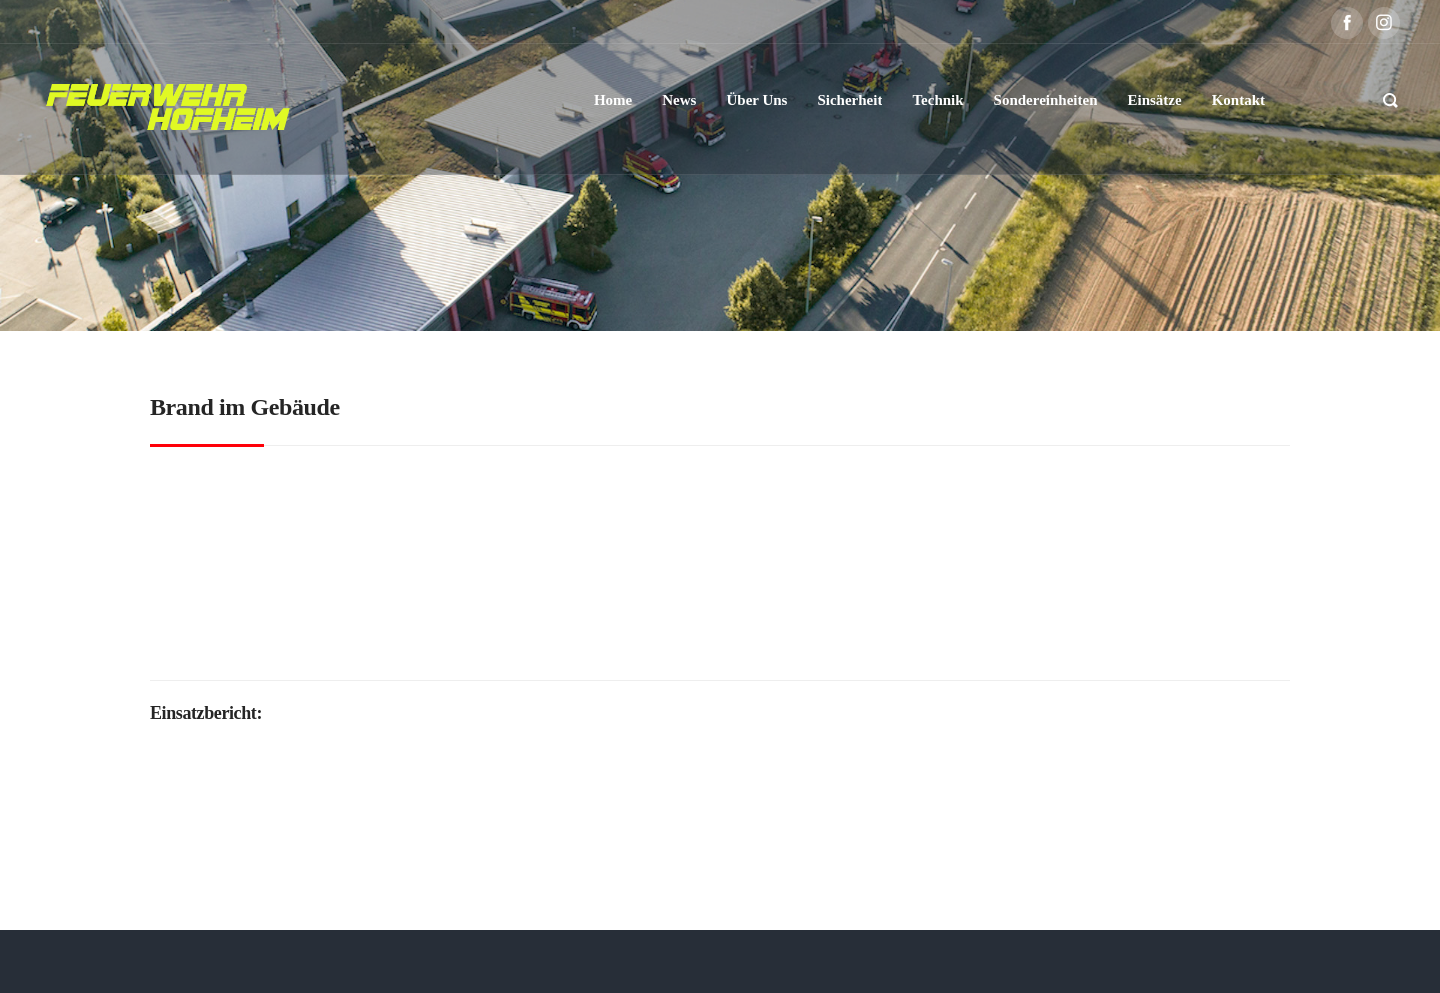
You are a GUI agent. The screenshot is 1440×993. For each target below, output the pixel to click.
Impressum (876, 960)
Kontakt (952, 960)
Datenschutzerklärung (746, 960)
